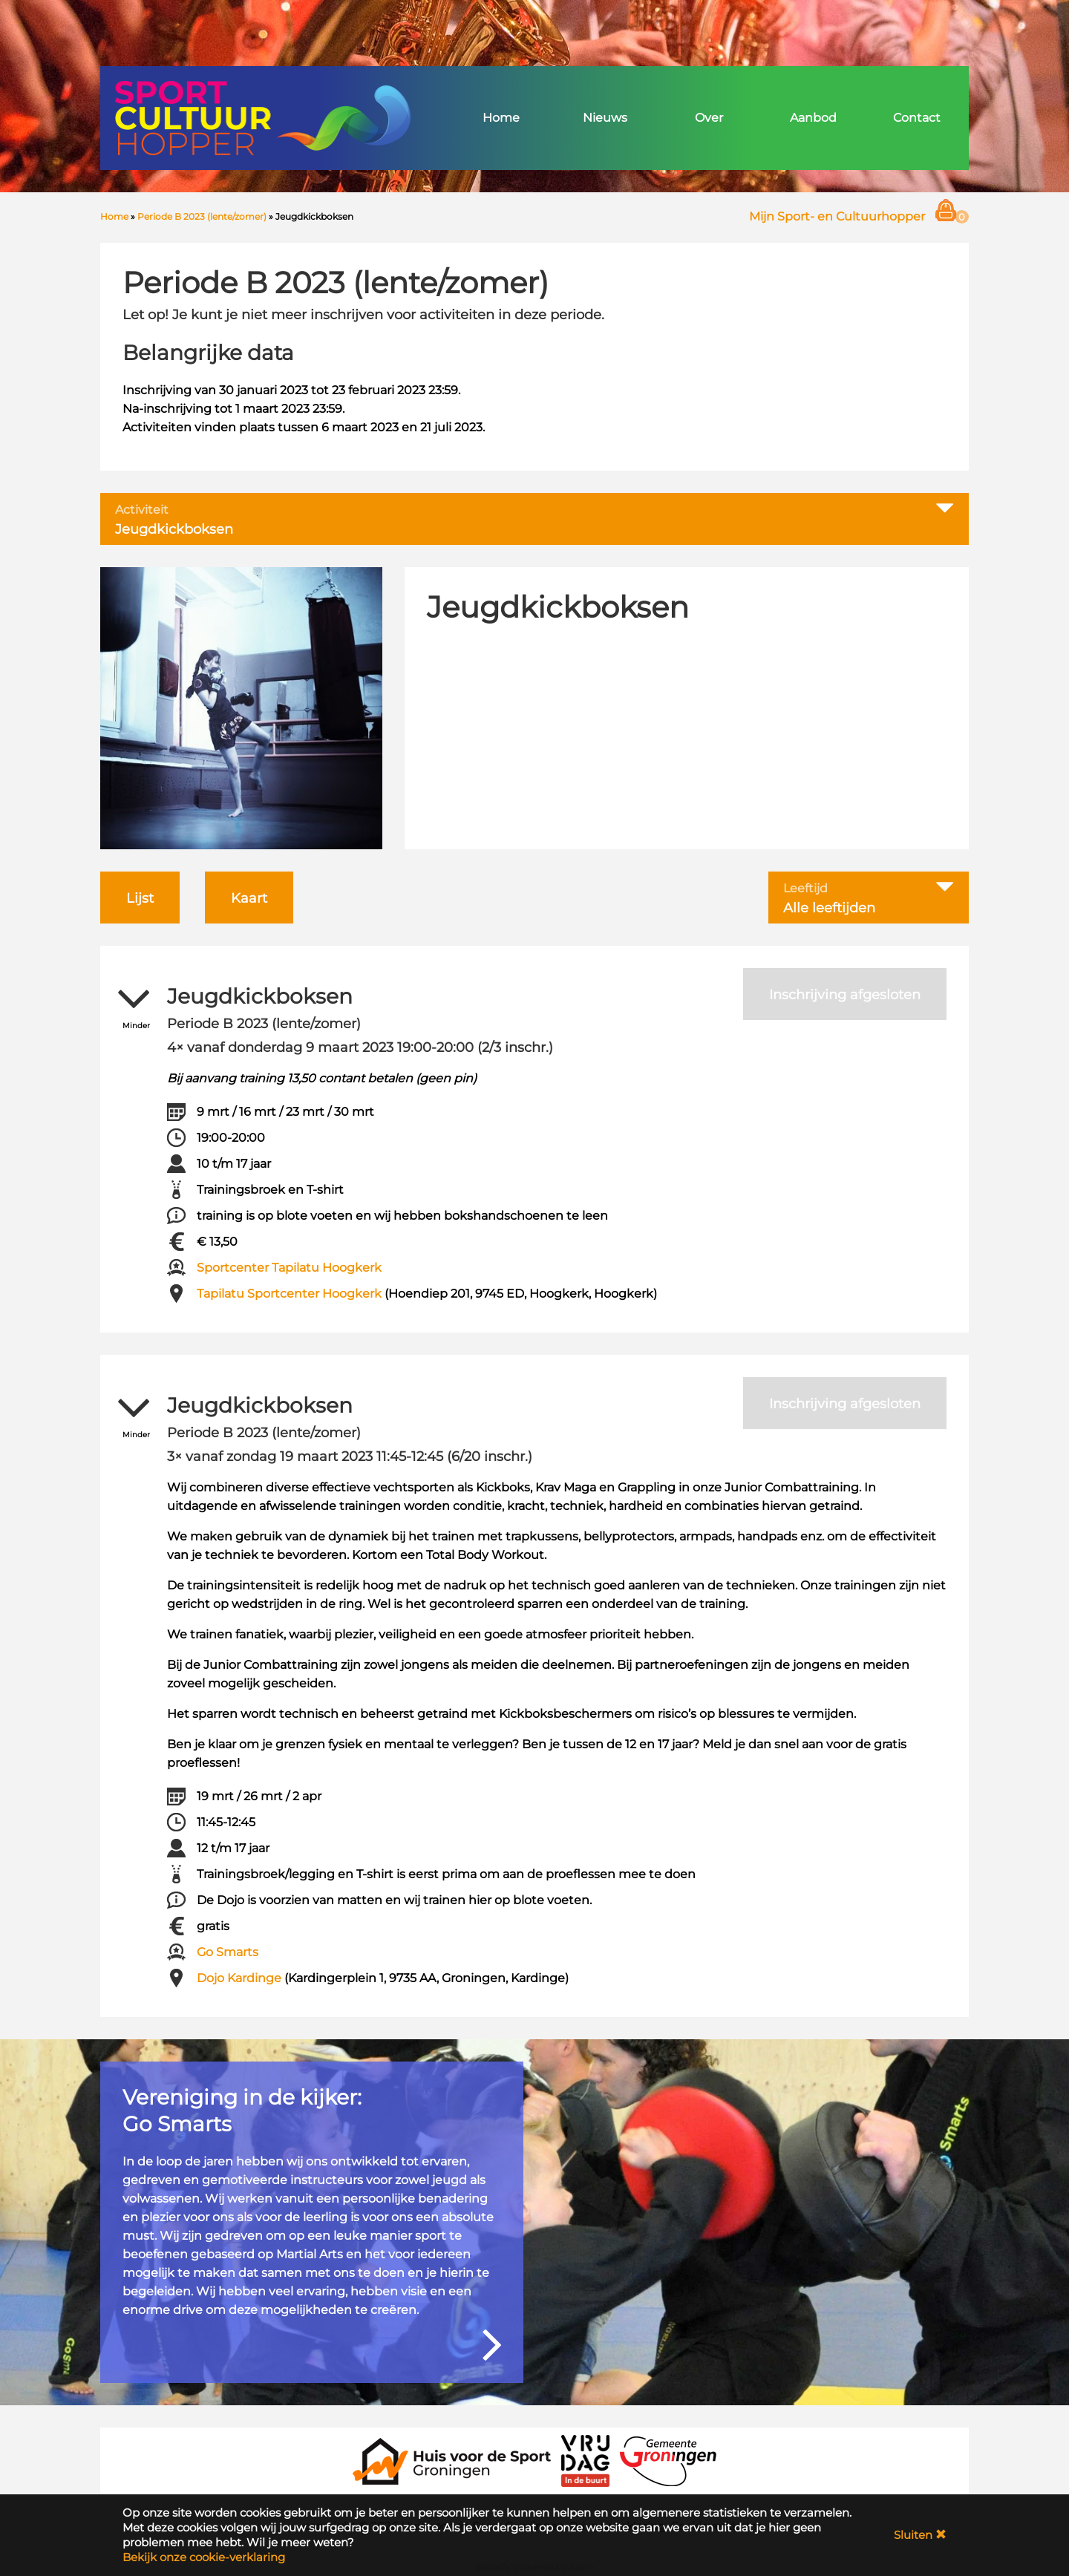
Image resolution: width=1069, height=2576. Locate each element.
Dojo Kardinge (239, 1978)
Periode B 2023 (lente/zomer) (202, 216)
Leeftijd (805, 888)
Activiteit (142, 510)
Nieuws (605, 118)
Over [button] (709, 118)
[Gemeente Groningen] (668, 2460)
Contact (917, 118)
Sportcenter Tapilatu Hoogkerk (289, 1268)
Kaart (249, 898)
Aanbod (813, 118)
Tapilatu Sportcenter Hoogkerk (289, 1294)
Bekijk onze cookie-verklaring (203, 2557)
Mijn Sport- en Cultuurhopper (837, 216)
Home (501, 118)
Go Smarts (227, 1952)
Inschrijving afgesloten (845, 995)
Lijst (140, 898)
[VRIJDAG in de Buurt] (586, 2460)
